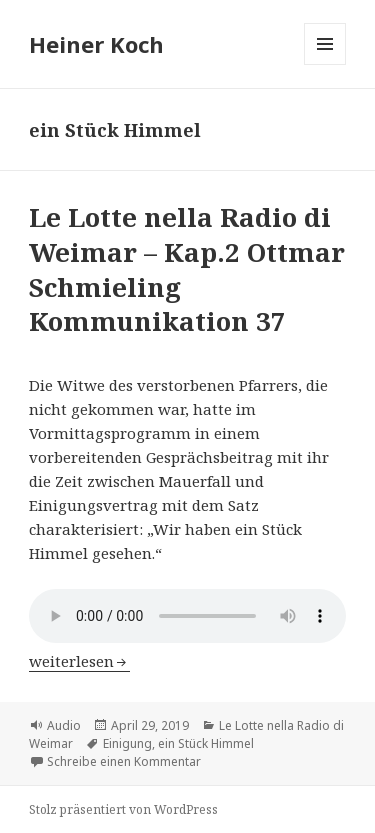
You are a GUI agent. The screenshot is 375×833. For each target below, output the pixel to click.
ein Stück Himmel (206, 743)
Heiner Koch (96, 44)
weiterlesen (79, 661)
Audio (64, 725)
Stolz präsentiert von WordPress (123, 809)
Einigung (127, 743)
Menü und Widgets (325, 64)
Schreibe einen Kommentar (124, 761)
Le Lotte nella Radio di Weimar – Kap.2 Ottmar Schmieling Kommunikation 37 (187, 269)
